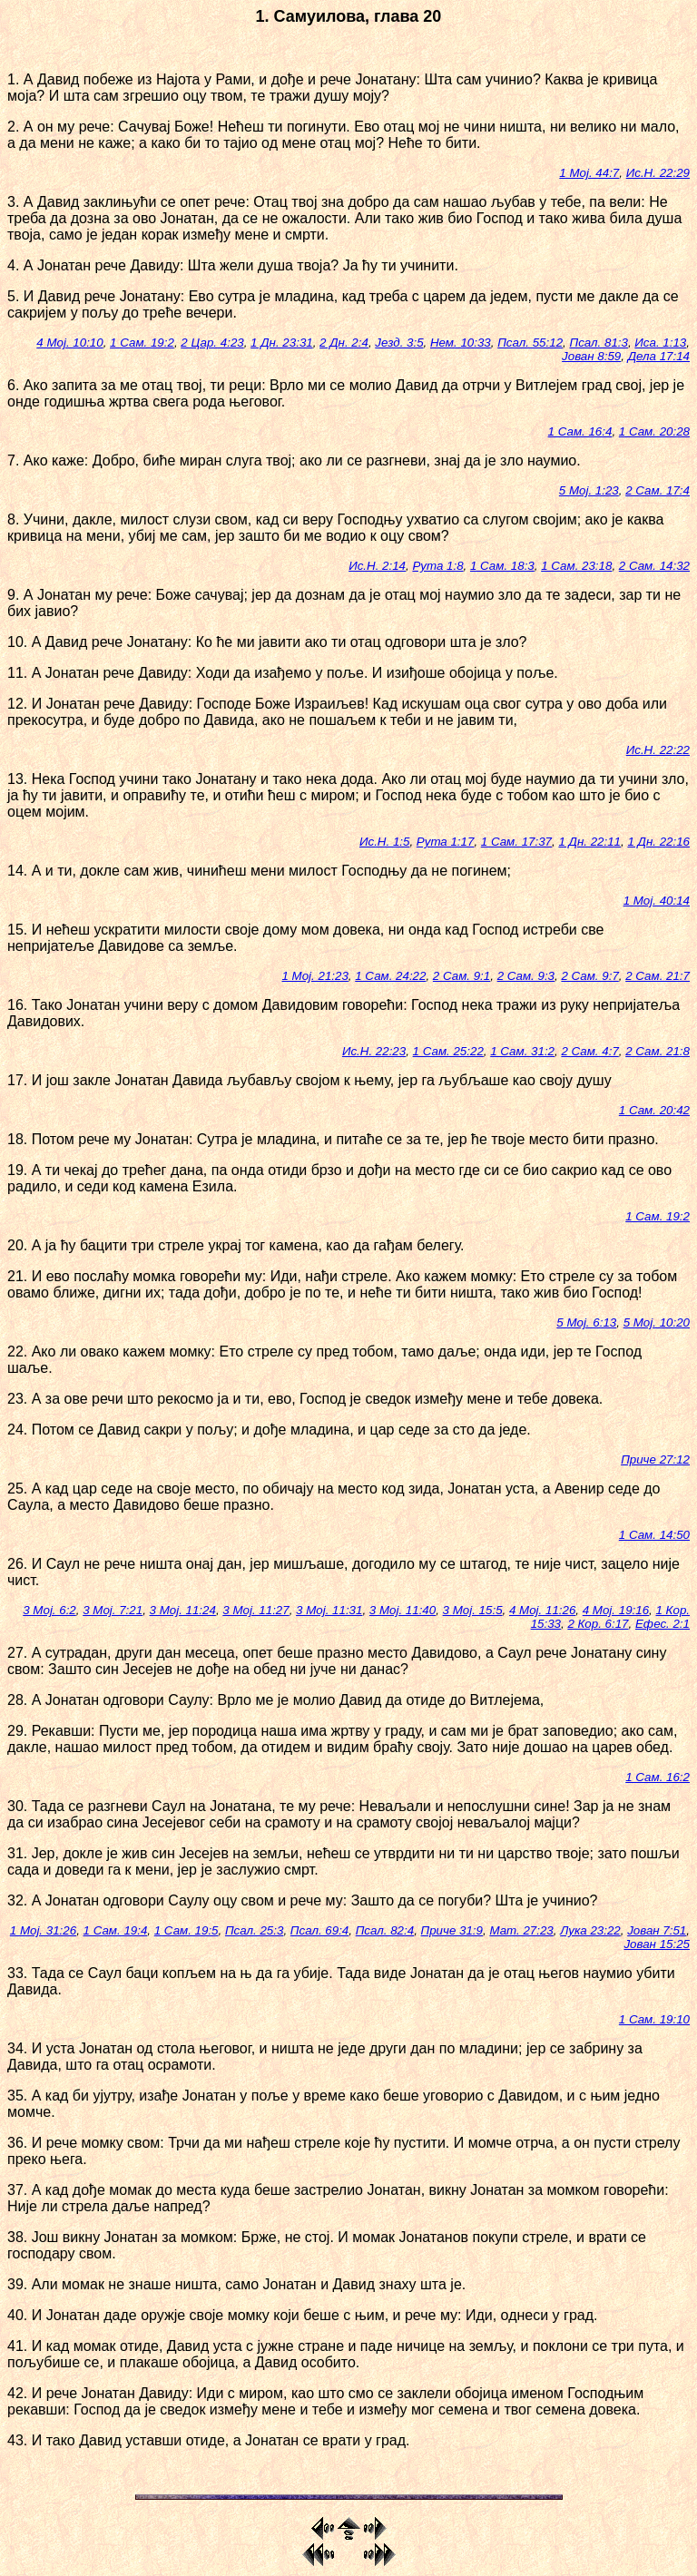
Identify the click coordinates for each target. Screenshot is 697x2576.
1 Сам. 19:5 (186, 1930)
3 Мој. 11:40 (402, 1610)
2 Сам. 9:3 (526, 976)
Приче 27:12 (655, 1459)
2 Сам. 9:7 (589, 976)
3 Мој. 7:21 (112, 1610)
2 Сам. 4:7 (589, 1051)
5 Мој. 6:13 (586, 1322)
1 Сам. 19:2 (142, 342)
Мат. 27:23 (521, 1930)
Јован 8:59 (591, 356)
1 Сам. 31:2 (522, 1051)
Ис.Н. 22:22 (658, 750)
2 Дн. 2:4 (343, 342)
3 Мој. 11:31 (329, 1610)
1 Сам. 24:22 (390, 976)
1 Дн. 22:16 (658, 841)
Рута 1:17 (446, 841)
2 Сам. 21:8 (657, 1051)
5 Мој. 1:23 (589, 490)
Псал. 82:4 (385, 1930)
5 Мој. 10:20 (656, 1322)
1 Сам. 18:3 (502, 566)
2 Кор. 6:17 (597, 1624)
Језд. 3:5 (399, 342)
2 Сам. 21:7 (657, 976)
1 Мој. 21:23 (314, 976)
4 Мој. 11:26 (542, 1610)
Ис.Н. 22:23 (374, 1051)
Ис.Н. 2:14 (377, 566)
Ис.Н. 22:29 (658, 173)
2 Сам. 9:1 (461, 976)
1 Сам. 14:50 (654, 1535)
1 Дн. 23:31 (281, 342)
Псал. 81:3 (598, 342)
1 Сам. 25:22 (448, 1051)
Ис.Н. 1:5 (384, 841)
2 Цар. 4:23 (212, 342)
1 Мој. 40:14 (656, 900)
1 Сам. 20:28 (654, 431)
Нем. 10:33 (460, 342)
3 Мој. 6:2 (49, 1610)
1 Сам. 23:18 (576, 566)
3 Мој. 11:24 (183, 1610)
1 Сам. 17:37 (516, 841)
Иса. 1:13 (660, 342)
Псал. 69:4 (319, 1930)
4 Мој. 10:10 (69, 342)
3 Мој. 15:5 (473, 1610)
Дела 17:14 (659, 356)
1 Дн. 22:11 (589, 841)
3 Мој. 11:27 (255, 1610)
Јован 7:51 (656, 1930)
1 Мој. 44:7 (589, 173)
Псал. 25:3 (254, 1930)
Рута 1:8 (437, 566)
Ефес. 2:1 (662, 1624)
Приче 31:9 (452, 1930)
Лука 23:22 (590, 1930)
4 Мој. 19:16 (616, 1610)
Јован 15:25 (656, 1944)
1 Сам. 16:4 (580, 431)
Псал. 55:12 (530, 342)
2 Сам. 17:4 (657, 490)
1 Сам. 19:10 (654, 2019)
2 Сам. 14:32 (654, 566)
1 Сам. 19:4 (115, 1930)
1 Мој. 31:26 (43, 1930)
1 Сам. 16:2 (657, 1777)
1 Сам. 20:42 (654, 1110)
